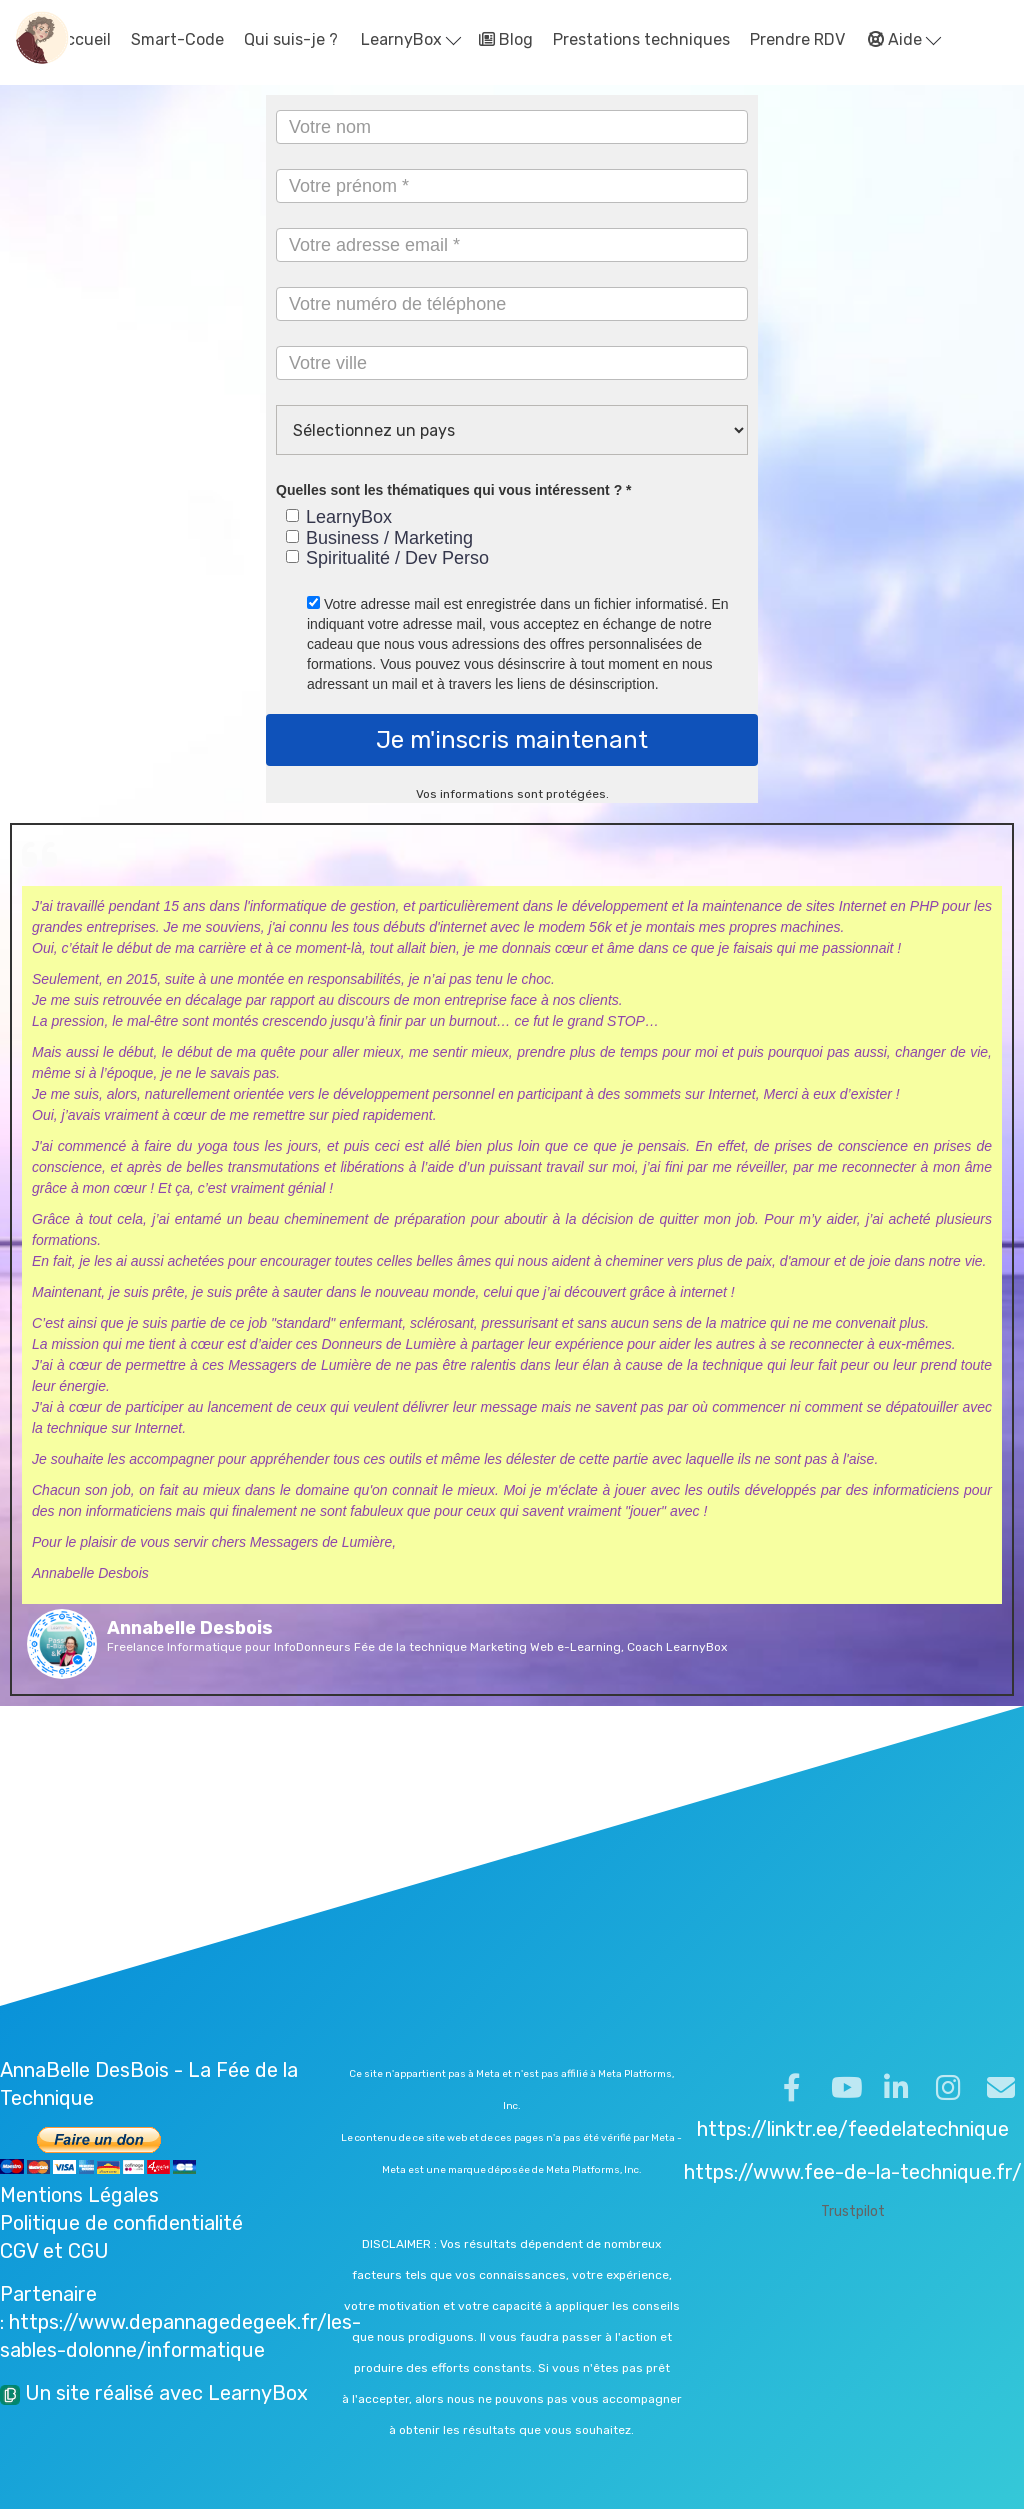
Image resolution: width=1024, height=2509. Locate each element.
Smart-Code (177, 39)
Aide (904, 39)
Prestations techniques (641, 39)
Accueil (72, 39)
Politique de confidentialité (121, 2223)
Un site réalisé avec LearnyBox (154, 2393)
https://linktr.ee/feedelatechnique (853, 2129)
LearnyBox (411, 39)
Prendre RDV (797, 39)
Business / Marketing (379, 538)
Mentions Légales (79, 2195)
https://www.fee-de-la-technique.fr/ (853, 2172)
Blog (506, 39)
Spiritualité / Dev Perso (387, 558)
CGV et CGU (54, 2251)
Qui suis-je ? (291, 39)
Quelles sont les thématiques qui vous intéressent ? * (454, 490)
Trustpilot (853, 2211)
